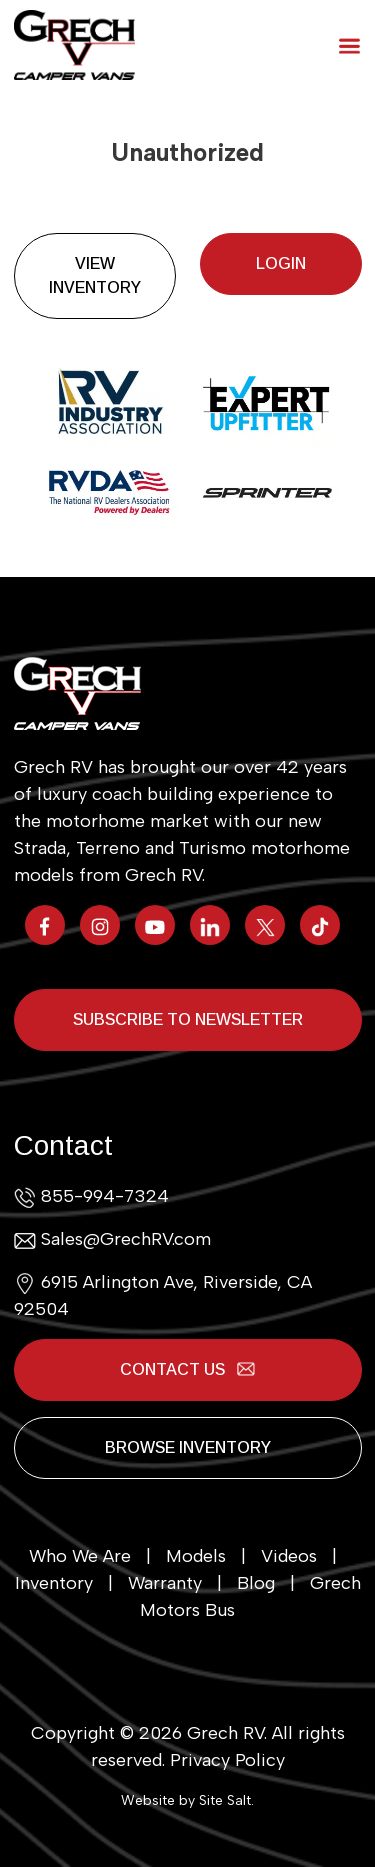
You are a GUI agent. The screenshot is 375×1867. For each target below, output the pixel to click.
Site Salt (225, 1800)
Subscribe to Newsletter (188, 1019)
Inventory (54, 1583)
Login (281, 263)
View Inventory (95, 275)
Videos (289, 1556)
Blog (256, 1583)
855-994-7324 (105, 1196)
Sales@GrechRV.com (126, 1239)
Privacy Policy (227, 1760)
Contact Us (187, 1369)
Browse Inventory (188, 1447)
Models (196, 1556)
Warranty (165, 1583)
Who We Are (80, 1556)
